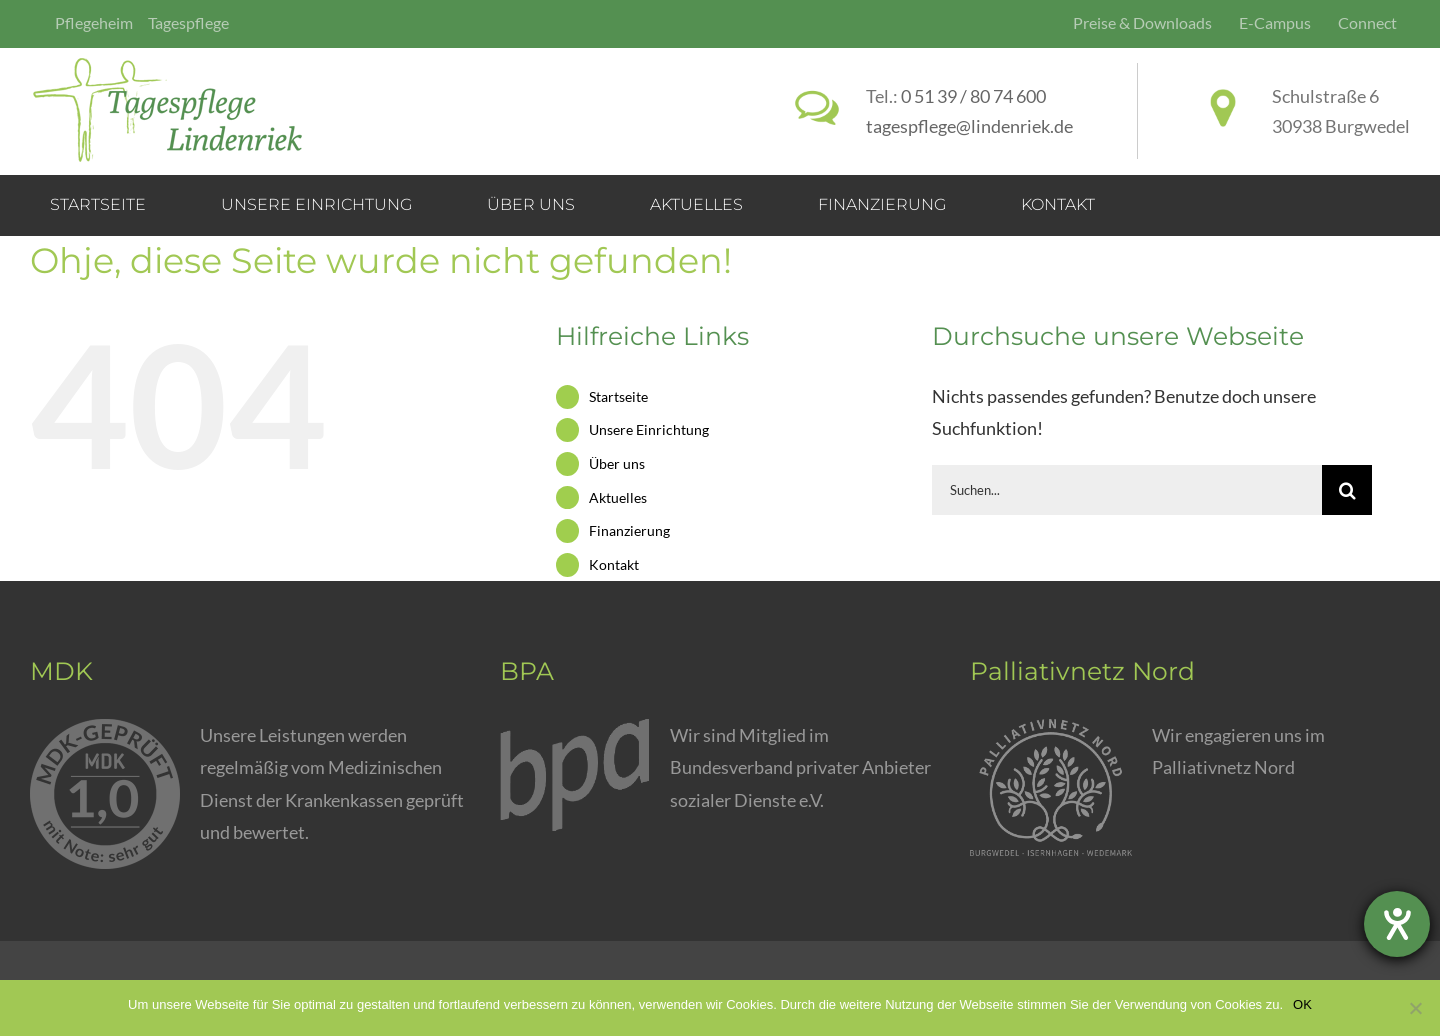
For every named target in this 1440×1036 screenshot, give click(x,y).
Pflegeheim (94, 22)
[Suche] (1347, 490)
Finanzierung (629, 530)
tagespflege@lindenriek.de (969, 126)
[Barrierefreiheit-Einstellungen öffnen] (1397, 924)
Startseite (618, 396)
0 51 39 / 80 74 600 (973, 96)
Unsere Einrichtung (649, 429)
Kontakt (614, 564)
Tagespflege (188, 22)
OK (1302, 1004)
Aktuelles (618, 497)
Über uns (617, 463)
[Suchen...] (1127, 490)
